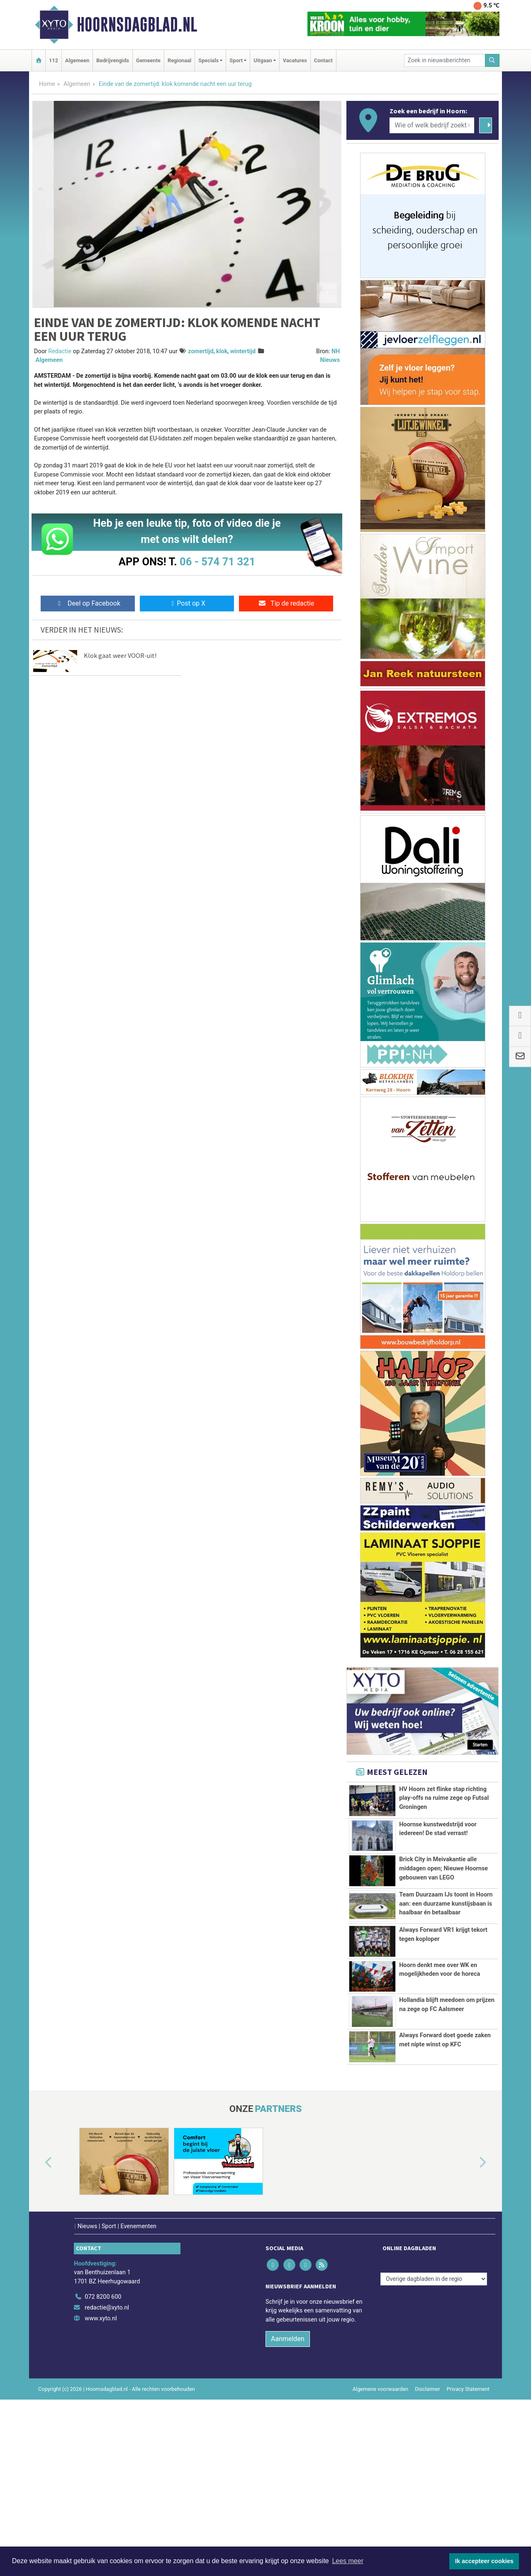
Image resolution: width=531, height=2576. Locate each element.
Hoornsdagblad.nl (137, 24)
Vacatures (295, 60)
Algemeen (77, 60)
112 (53, 60)
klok (221, 351)
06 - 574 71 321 (217, 561)
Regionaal (179, 60)
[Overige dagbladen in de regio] (433, 2455)
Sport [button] (236, 60)
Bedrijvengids (112, 60)
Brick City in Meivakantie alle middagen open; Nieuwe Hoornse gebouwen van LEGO (443, 1906)
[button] (39, 2339)
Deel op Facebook (87, 603)
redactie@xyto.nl (107, 2484)
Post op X (186, 603)
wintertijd (243, 351)
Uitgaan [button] (262, 60)
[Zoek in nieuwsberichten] (444, 60)
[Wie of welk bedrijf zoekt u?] (432, 125)
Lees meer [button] (347, 2560)
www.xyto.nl (101, 2494)
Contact (323, 60)
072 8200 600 (103, 2473)
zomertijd (201, 351)
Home (47, 84)
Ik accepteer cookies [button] (484, 2561)
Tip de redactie (286, 603)
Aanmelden (287, 2515)
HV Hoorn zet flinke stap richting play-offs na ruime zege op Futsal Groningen (444, 1798)
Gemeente (148, 60)
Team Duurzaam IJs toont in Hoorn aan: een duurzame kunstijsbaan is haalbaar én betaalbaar (445, 1973)
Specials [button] (208, 60)
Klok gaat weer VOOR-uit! (120, 655)
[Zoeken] (492, 60)
